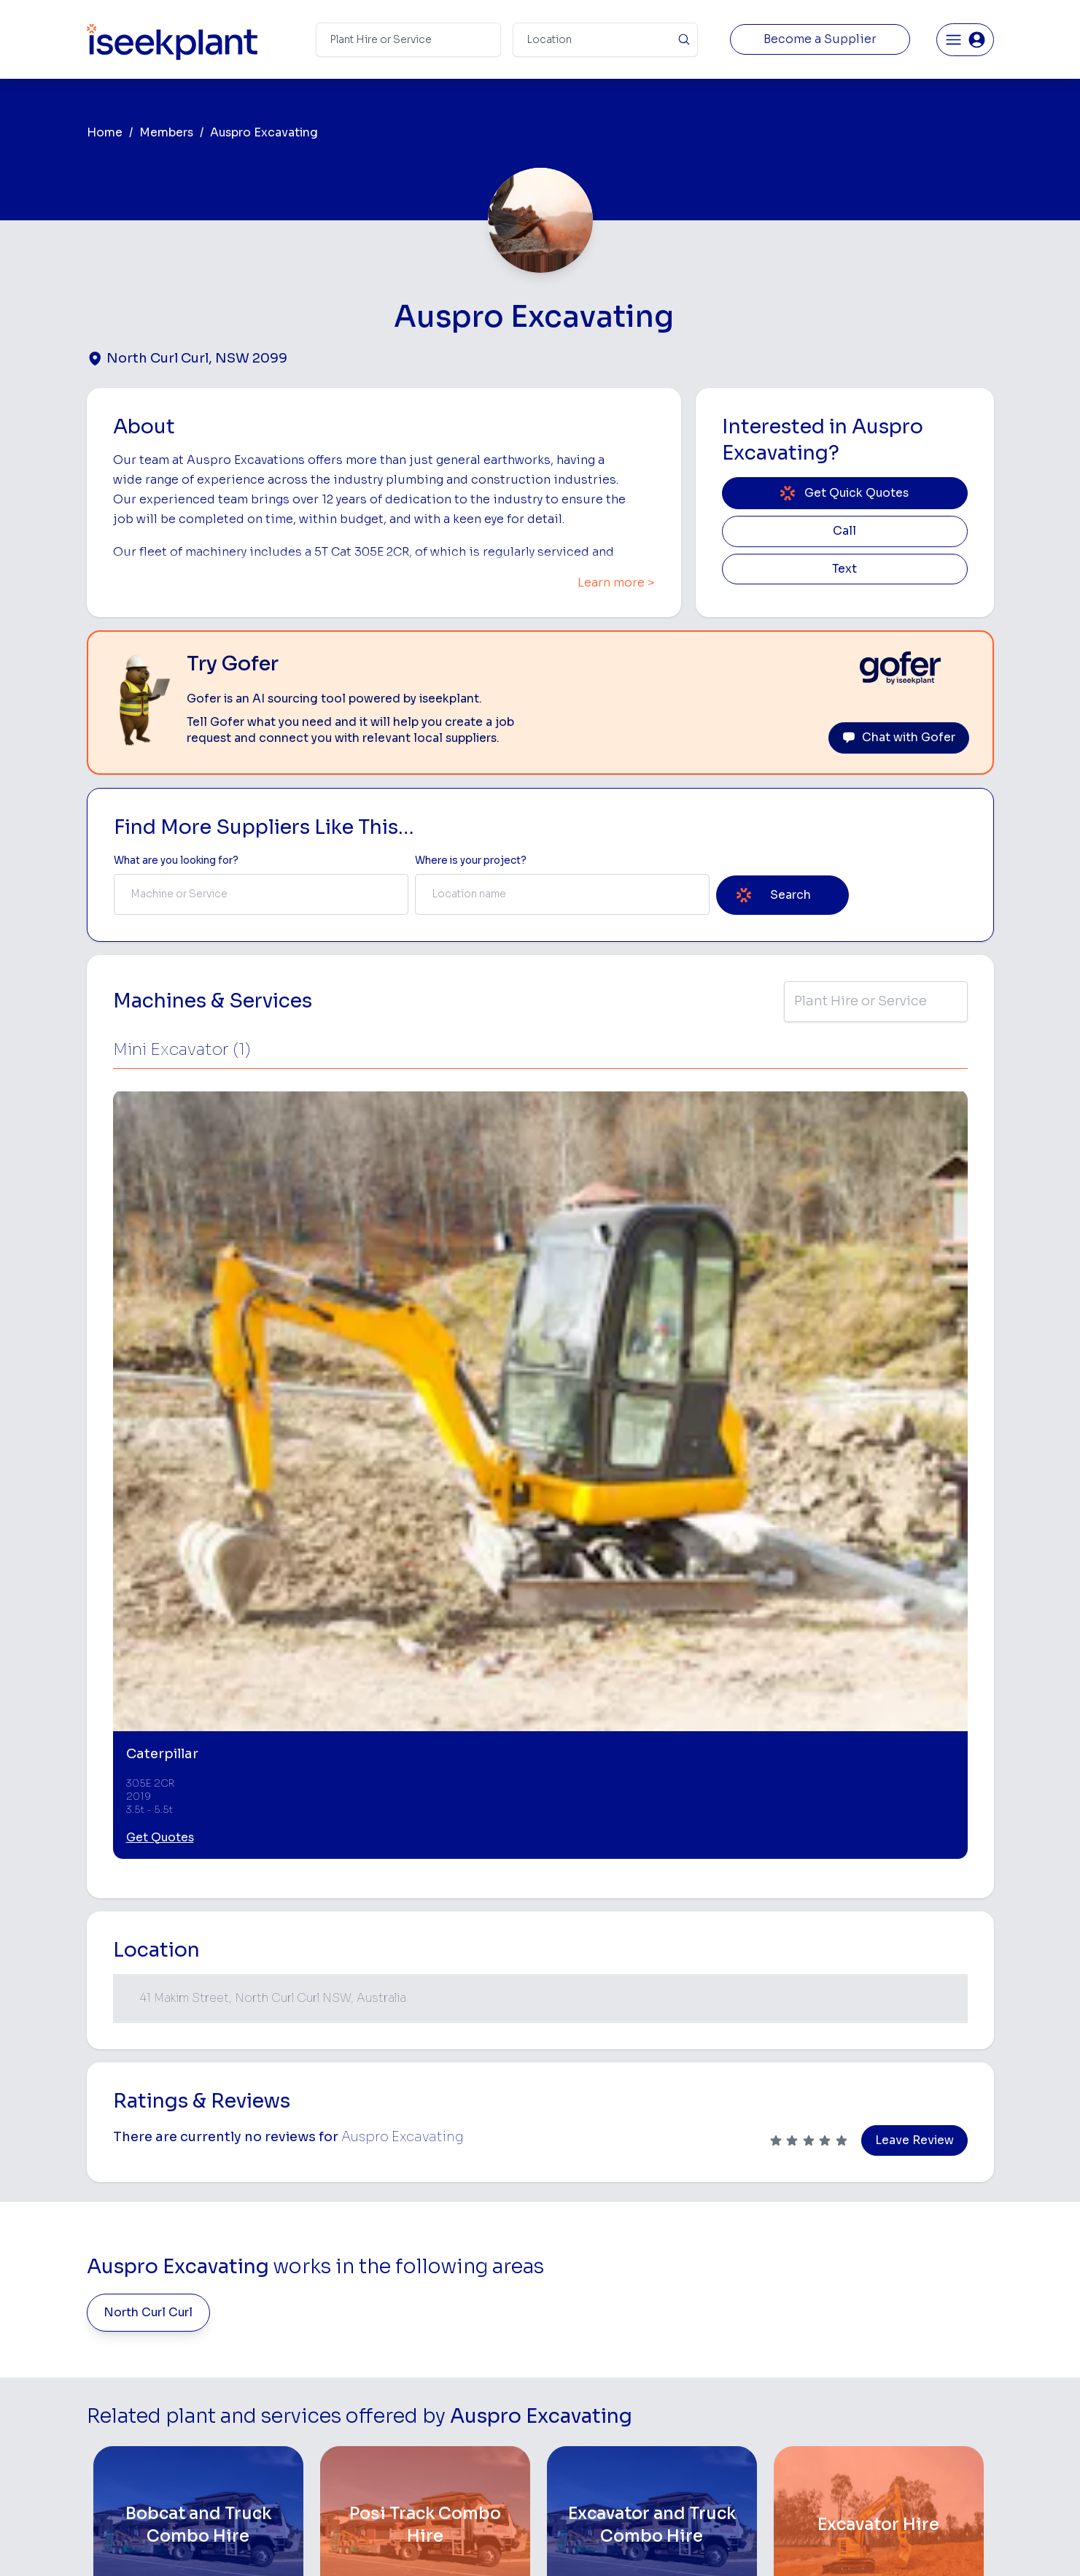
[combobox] (261, 894)
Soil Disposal (730, 2460)
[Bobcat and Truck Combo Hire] (198, 2012)
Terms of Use (307, 2543)
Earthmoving (728, 2276)
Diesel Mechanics (741, 2391)
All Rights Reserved (688, 2543)
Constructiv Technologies (430, 2414)
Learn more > (616, 583)
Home (105, 132)
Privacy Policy (392, 2543)
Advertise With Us (411, 2368)
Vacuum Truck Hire (743, 2414)
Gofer (381, 2437)
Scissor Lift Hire (737, 2437)
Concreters (726, 2368)
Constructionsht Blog (910, 2430)
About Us (390, 2276)
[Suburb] (605, 39)
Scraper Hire (728, 2299)
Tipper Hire (725, 2322)
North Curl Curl (148, 1799)
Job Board (883, 2253)
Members (166, 132)
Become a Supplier (820, 39)
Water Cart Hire (582, 2391)
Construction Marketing (915, 2371)
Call (844, 531)
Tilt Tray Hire (573, 2437)
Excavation (570, 2460)
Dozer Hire (569, 2345)
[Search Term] (408, 39)
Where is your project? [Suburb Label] (471, 860)
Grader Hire (571, 2414)
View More (540, 2139)
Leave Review (914, 1627)
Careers (387, 2460)
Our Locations (401, 2345)
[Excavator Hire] (879, 2012)
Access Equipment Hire (601, 2276)
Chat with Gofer (898, 737)
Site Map (778, 2543)
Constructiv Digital (413, 2391)
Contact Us (395, 2483)
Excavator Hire (579, 2368)
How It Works (400, 2299)
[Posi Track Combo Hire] (425, 2012)
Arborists (721, 2345)
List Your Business (174, 2374)
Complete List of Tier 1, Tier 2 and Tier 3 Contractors (924, 2342)
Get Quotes (160, 1324)
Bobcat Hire (572, 2253)
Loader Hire (726, 2253)
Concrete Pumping (589, 2299)
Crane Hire (569, 2322)
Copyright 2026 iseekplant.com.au (531, 2543)
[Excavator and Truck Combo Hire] (652, 2012)
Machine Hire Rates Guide (920, 2276)
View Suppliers (403, 2322)
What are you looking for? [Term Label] (176, 860)
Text (844, 569)
